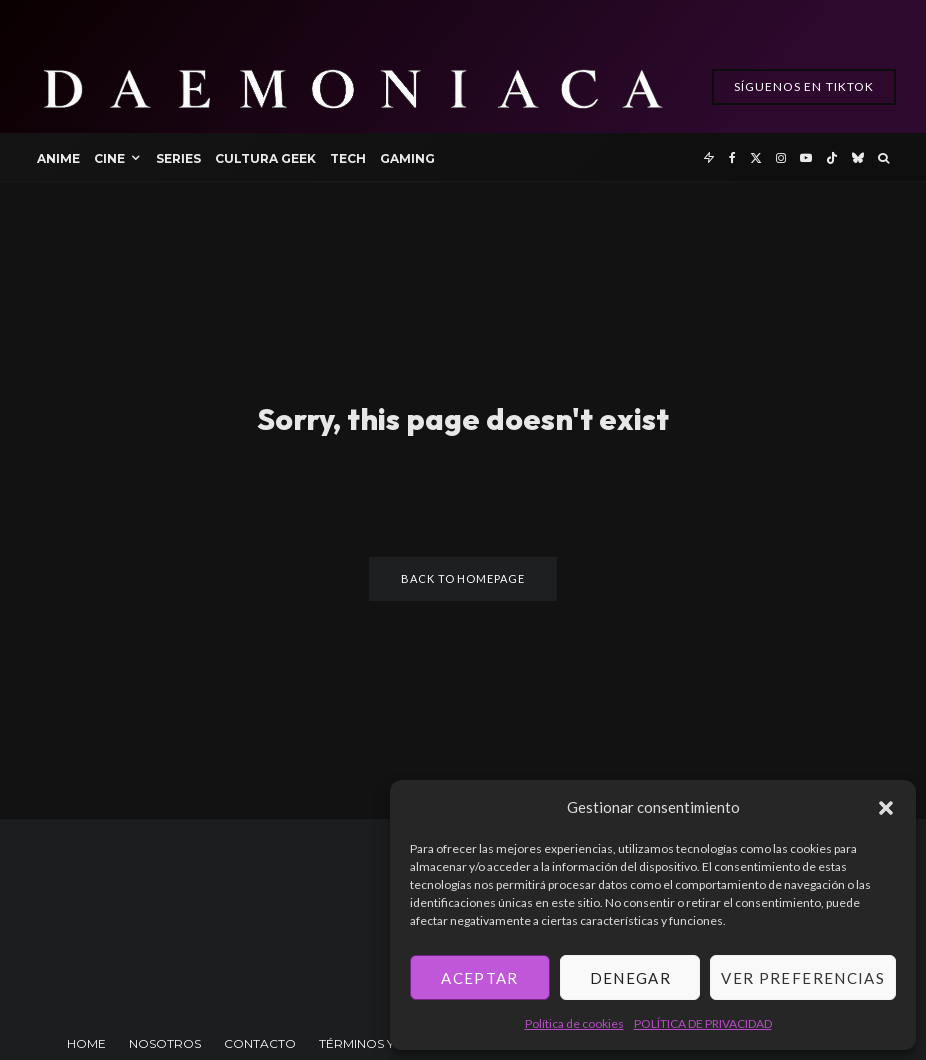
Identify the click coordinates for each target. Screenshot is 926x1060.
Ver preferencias (803, 978)
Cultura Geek (265, 158)
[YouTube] (806, 157)
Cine (109, 158)
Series (178, 158)
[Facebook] (732, 157)
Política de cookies (574, 1023)
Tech (348, 158)
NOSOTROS (165, 1043)
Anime (58, 158)
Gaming (407, 158)
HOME (86, 1043)
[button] (886, 808)
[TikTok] (832, 157)
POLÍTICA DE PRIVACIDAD (703, 1023)
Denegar (630, 978)
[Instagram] (781, 157)
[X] (756, 157)
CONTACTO (260, 1043)
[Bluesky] (858, 157)
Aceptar (479, 978)
